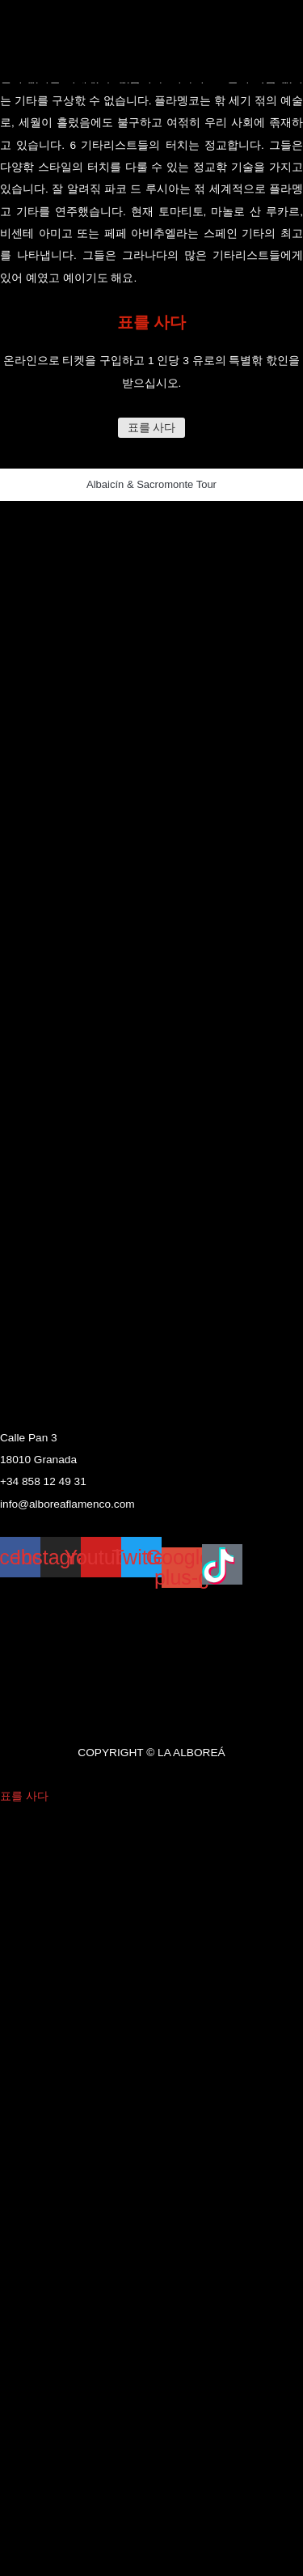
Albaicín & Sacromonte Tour (151, 484)
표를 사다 (152, 428)
